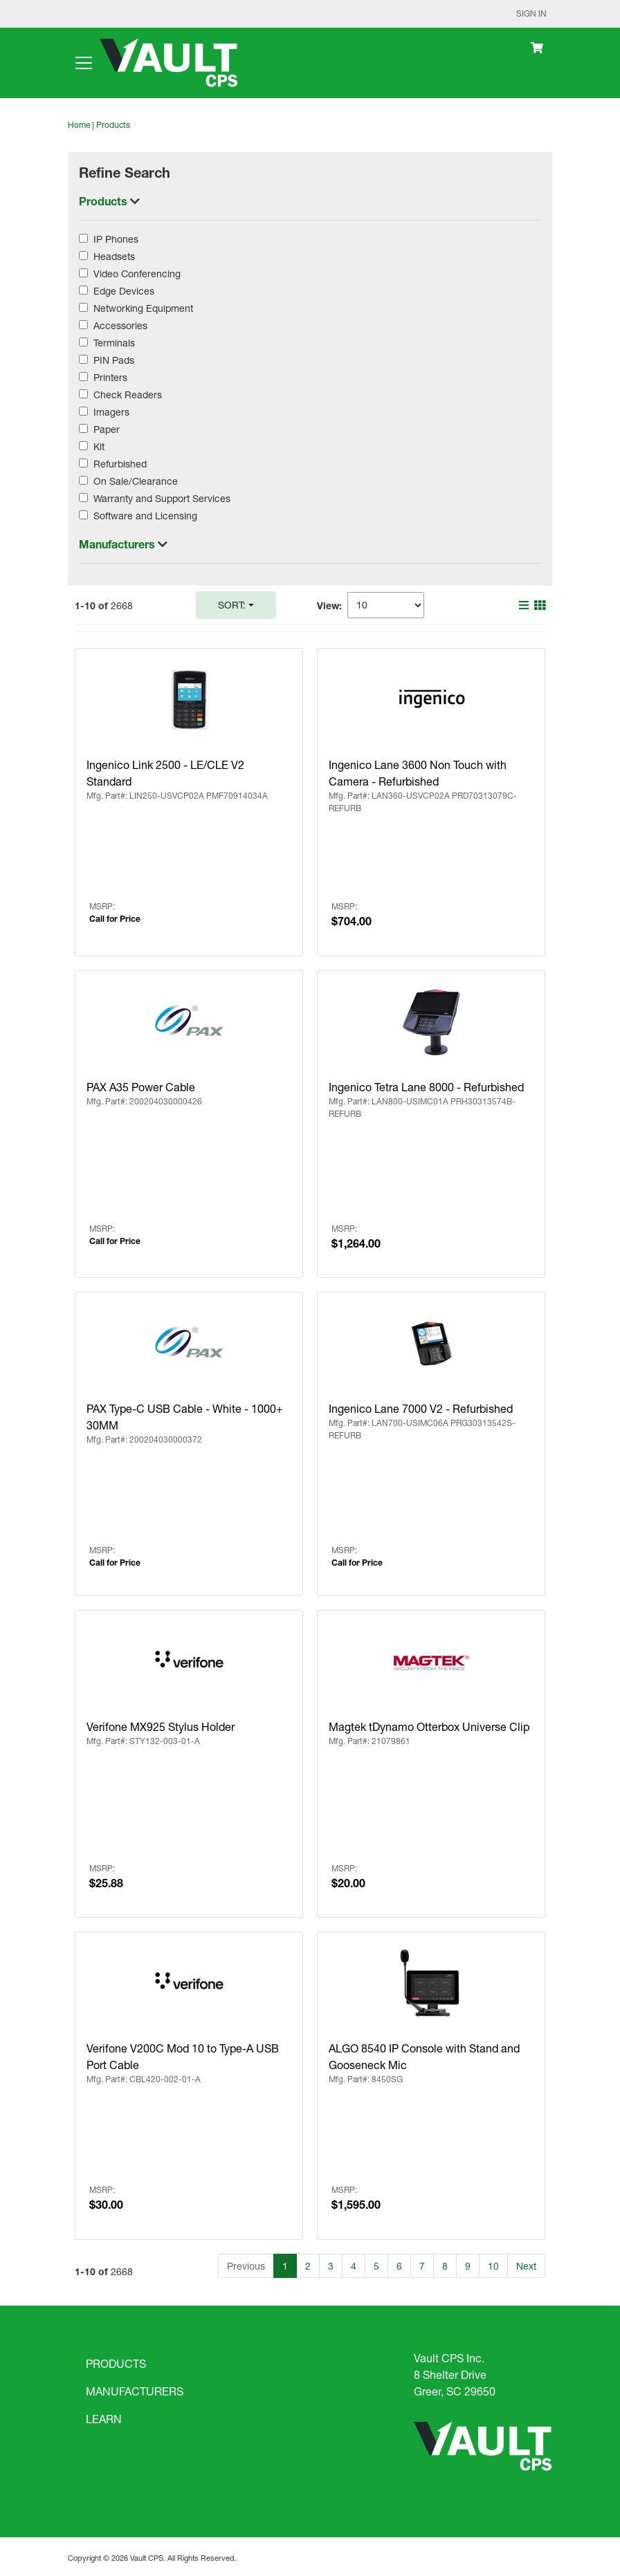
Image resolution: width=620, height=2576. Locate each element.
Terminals (114, 343)
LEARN (104, 2418)
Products (113, 125)
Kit (98, 446)
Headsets (114, 256)
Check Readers (127, 394)
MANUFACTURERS (134, 2391)
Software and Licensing (145, 515)
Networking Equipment (143, 308)
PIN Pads (113, 360)
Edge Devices (123, 291)
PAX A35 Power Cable (140, 1086)
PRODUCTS (116, 2363)
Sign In (531, 13)
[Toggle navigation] (84, 63)
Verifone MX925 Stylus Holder (160, 1726)
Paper (106, 429)
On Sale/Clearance (135, 481)
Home (79, 125)
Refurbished (120, 464)
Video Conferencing (137, 273)
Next (526, 2266)
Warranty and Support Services (161, 498)
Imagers (111, 412)
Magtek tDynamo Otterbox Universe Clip (429, 1726)
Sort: (232, 605)
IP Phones (115, 239)
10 (493, 2266)
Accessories (120, 325)
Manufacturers (118, 543)
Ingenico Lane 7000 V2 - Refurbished (421, 1408)
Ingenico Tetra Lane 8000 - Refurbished (426, 1086)
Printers (110, 377)
